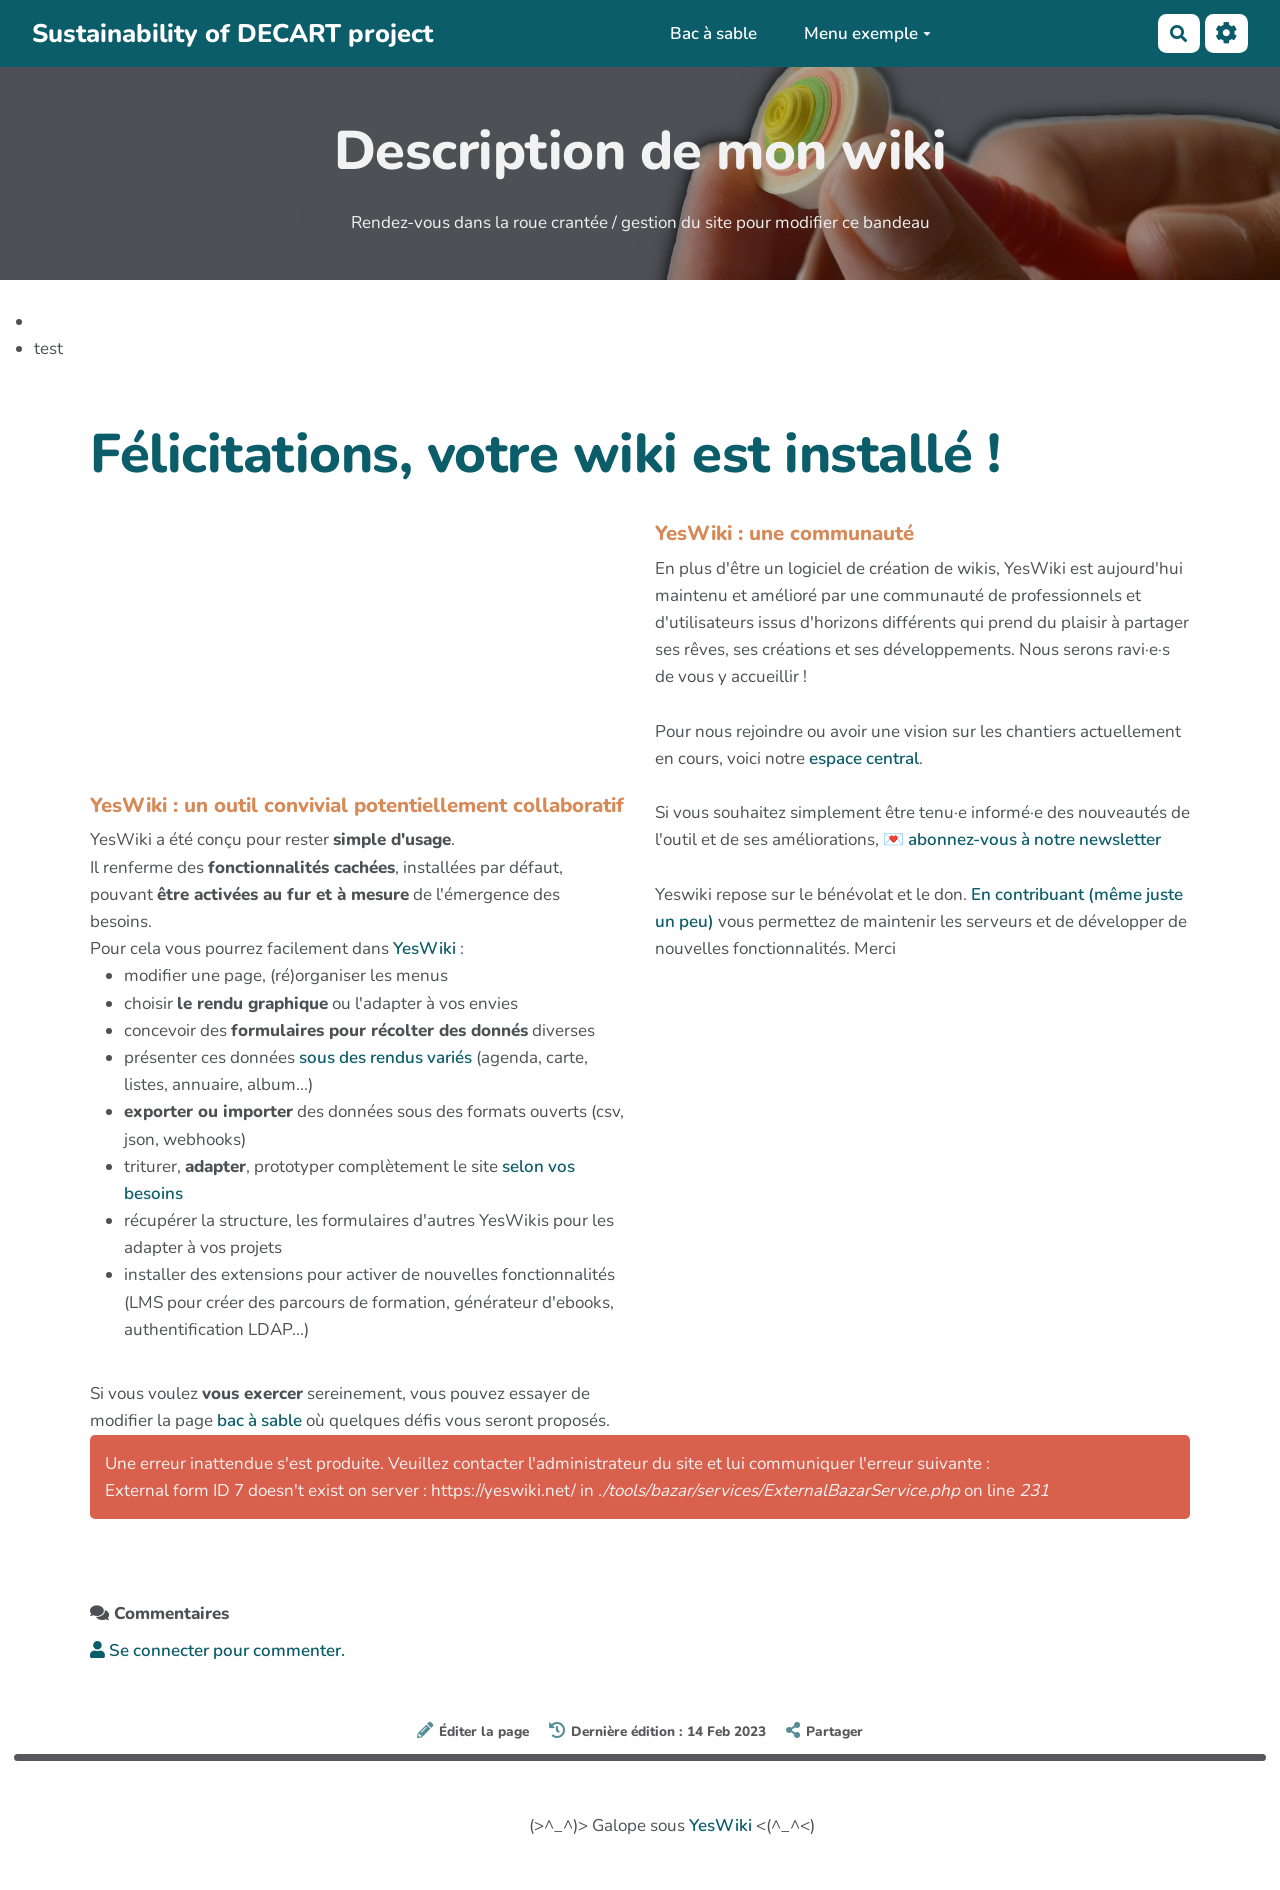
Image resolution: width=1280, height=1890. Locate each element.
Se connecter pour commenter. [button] (217, 1650)
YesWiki (424, 948)
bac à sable (259, 1420)
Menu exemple (867, 33)
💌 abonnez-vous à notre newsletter (1022, 839)
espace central (864, 758)
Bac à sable (713, 33)
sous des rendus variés (385, 1057)
